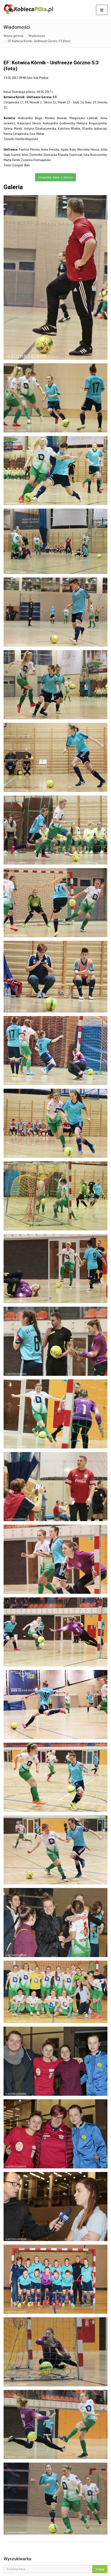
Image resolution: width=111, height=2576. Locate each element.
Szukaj (99, 2569)
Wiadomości (36, 36)
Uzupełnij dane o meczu (55, 177)
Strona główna (13, 36)
